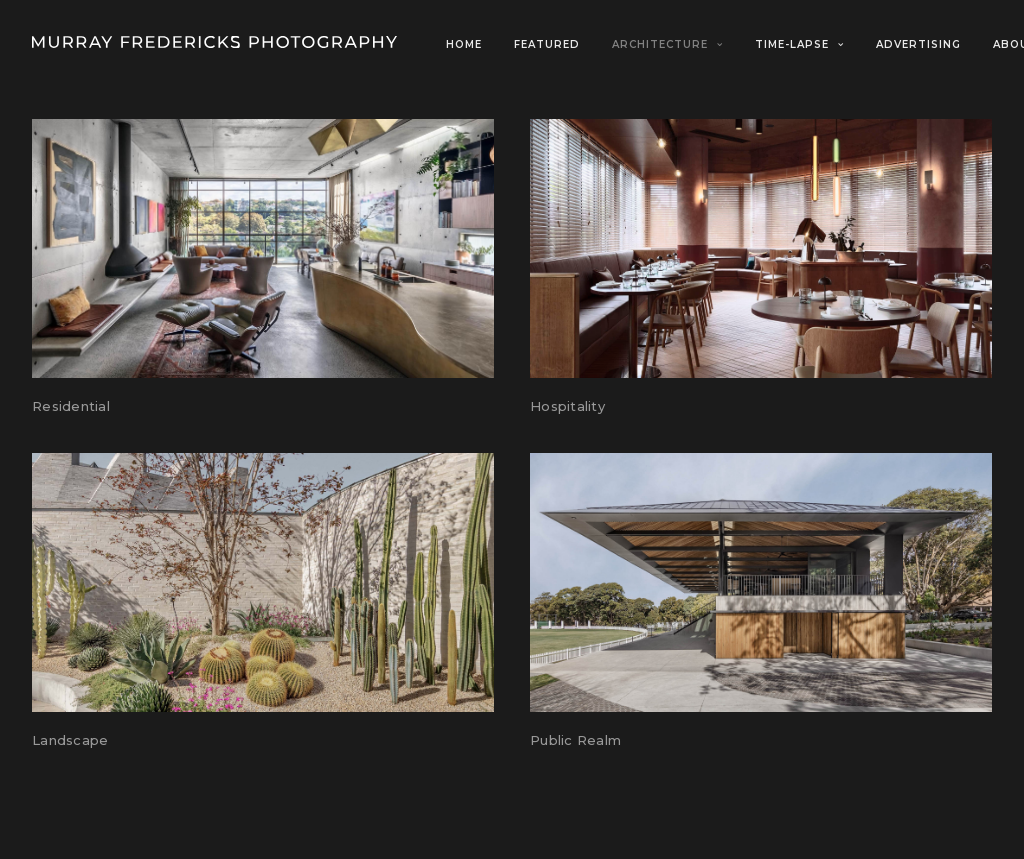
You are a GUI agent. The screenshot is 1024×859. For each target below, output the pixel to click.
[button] (263, 248)
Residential (71, 406)
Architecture (667, 44)
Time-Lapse (799, 44)
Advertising (918, 44)
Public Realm (575, 740)
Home (464, 44)
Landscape (70, 740)
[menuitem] (471, 45)
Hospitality (567, 406)
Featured (547, 44)
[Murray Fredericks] (214, 42)
